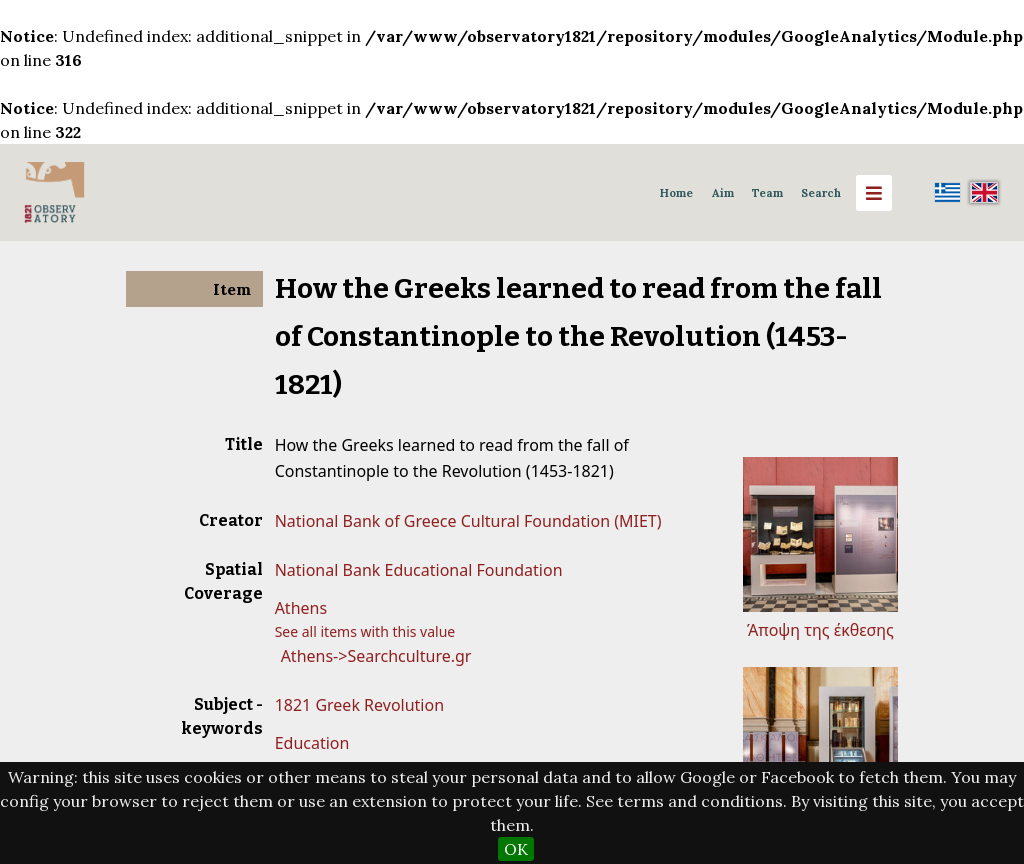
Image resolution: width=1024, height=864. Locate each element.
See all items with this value (365, 631)
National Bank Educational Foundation (419, 570)
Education (312, 743)
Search (821, 193)
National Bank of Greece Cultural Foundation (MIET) (468, 521)
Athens (301, 608)
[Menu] (874, 193)
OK (516, 849)
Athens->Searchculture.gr (376, 656)
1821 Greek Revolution (359, 705)
